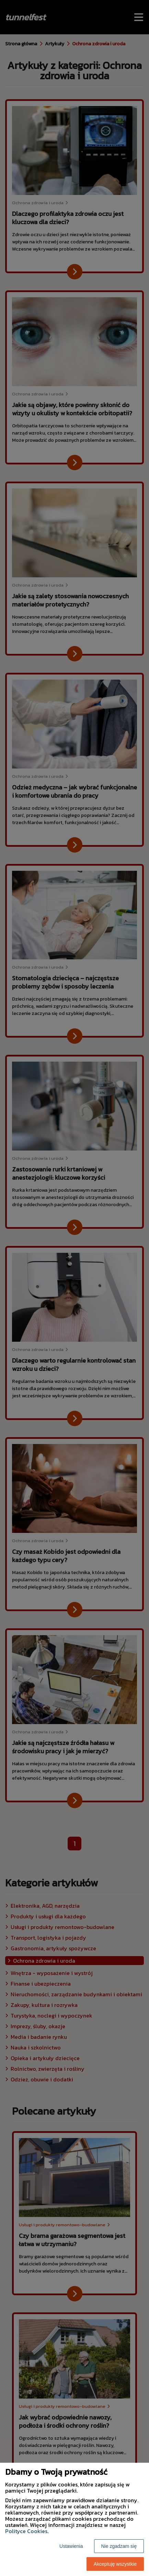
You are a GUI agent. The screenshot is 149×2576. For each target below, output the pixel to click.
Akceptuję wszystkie (115, 2564)
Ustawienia (71, 2546)
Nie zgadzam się (119, 2546)
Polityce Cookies (26, 2531)
